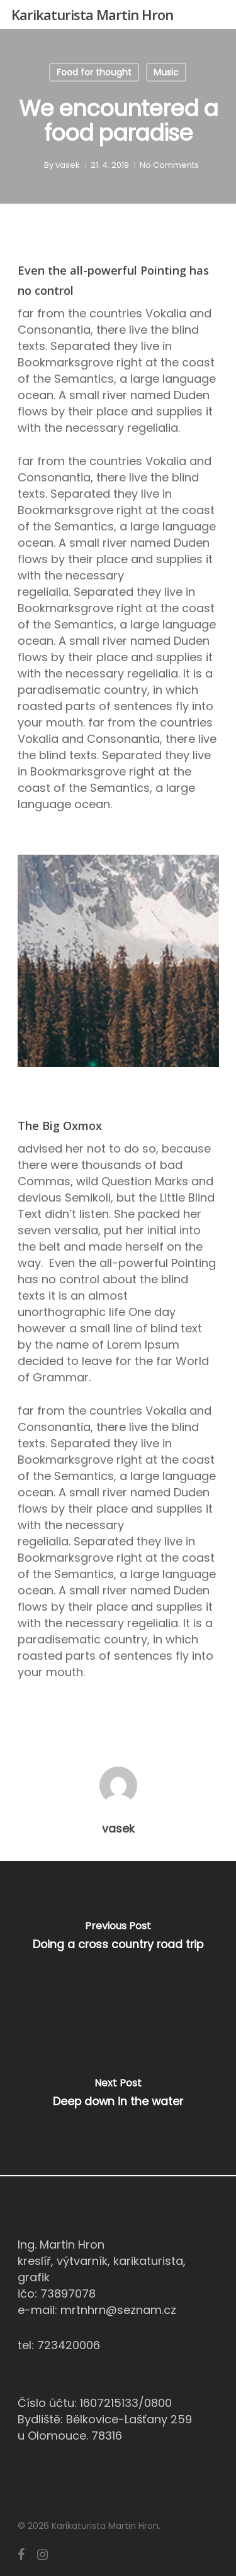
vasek (67, 165)
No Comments (169, 165)
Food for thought (94, 72)
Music (166, 72)
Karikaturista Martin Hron (92, 14)
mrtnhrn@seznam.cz (118, 2310)
